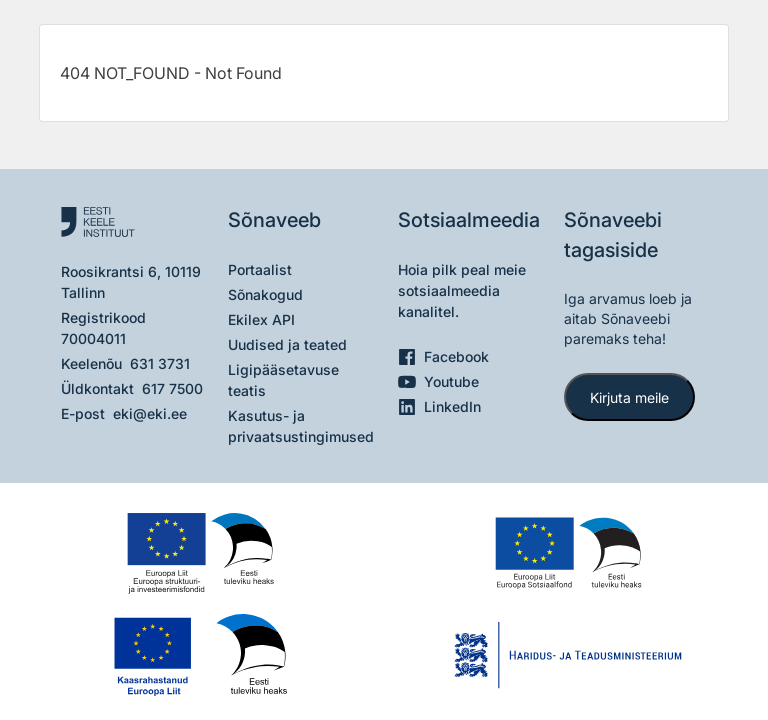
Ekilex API (261, 319)
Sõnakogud (265, 294)
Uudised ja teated (287, 344)
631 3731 (160, 363)
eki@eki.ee (150, 413)
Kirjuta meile (629, 397)
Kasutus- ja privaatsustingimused (301, 426)
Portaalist (260, 269)
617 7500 (172, 388)
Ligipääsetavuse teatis (283, 380)
